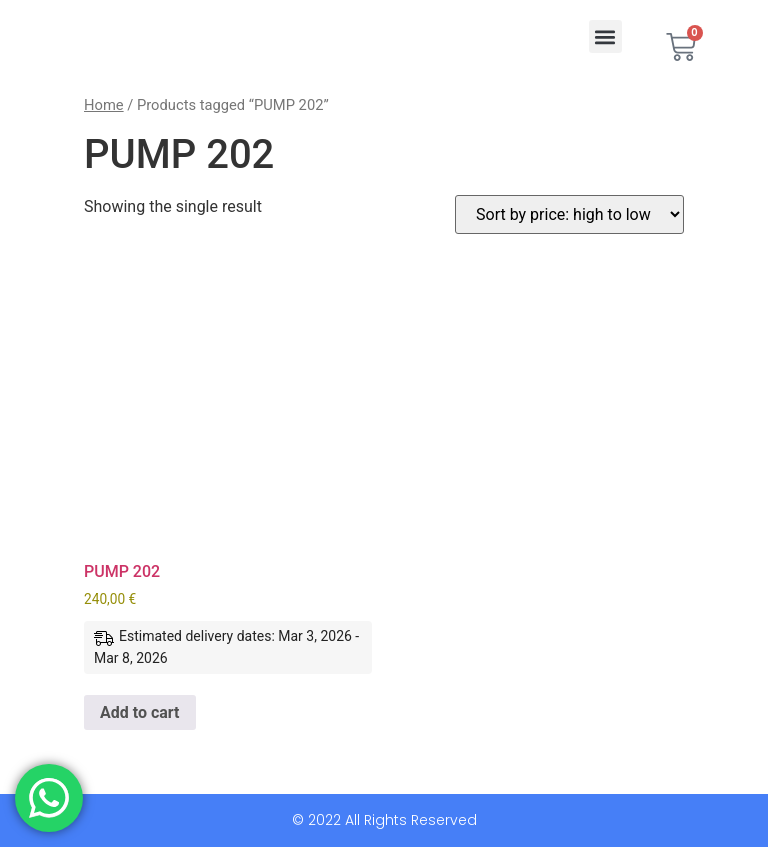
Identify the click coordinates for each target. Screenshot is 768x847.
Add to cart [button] (140, 712)
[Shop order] (569, 214)
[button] (605, 36)
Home (104, 105)
